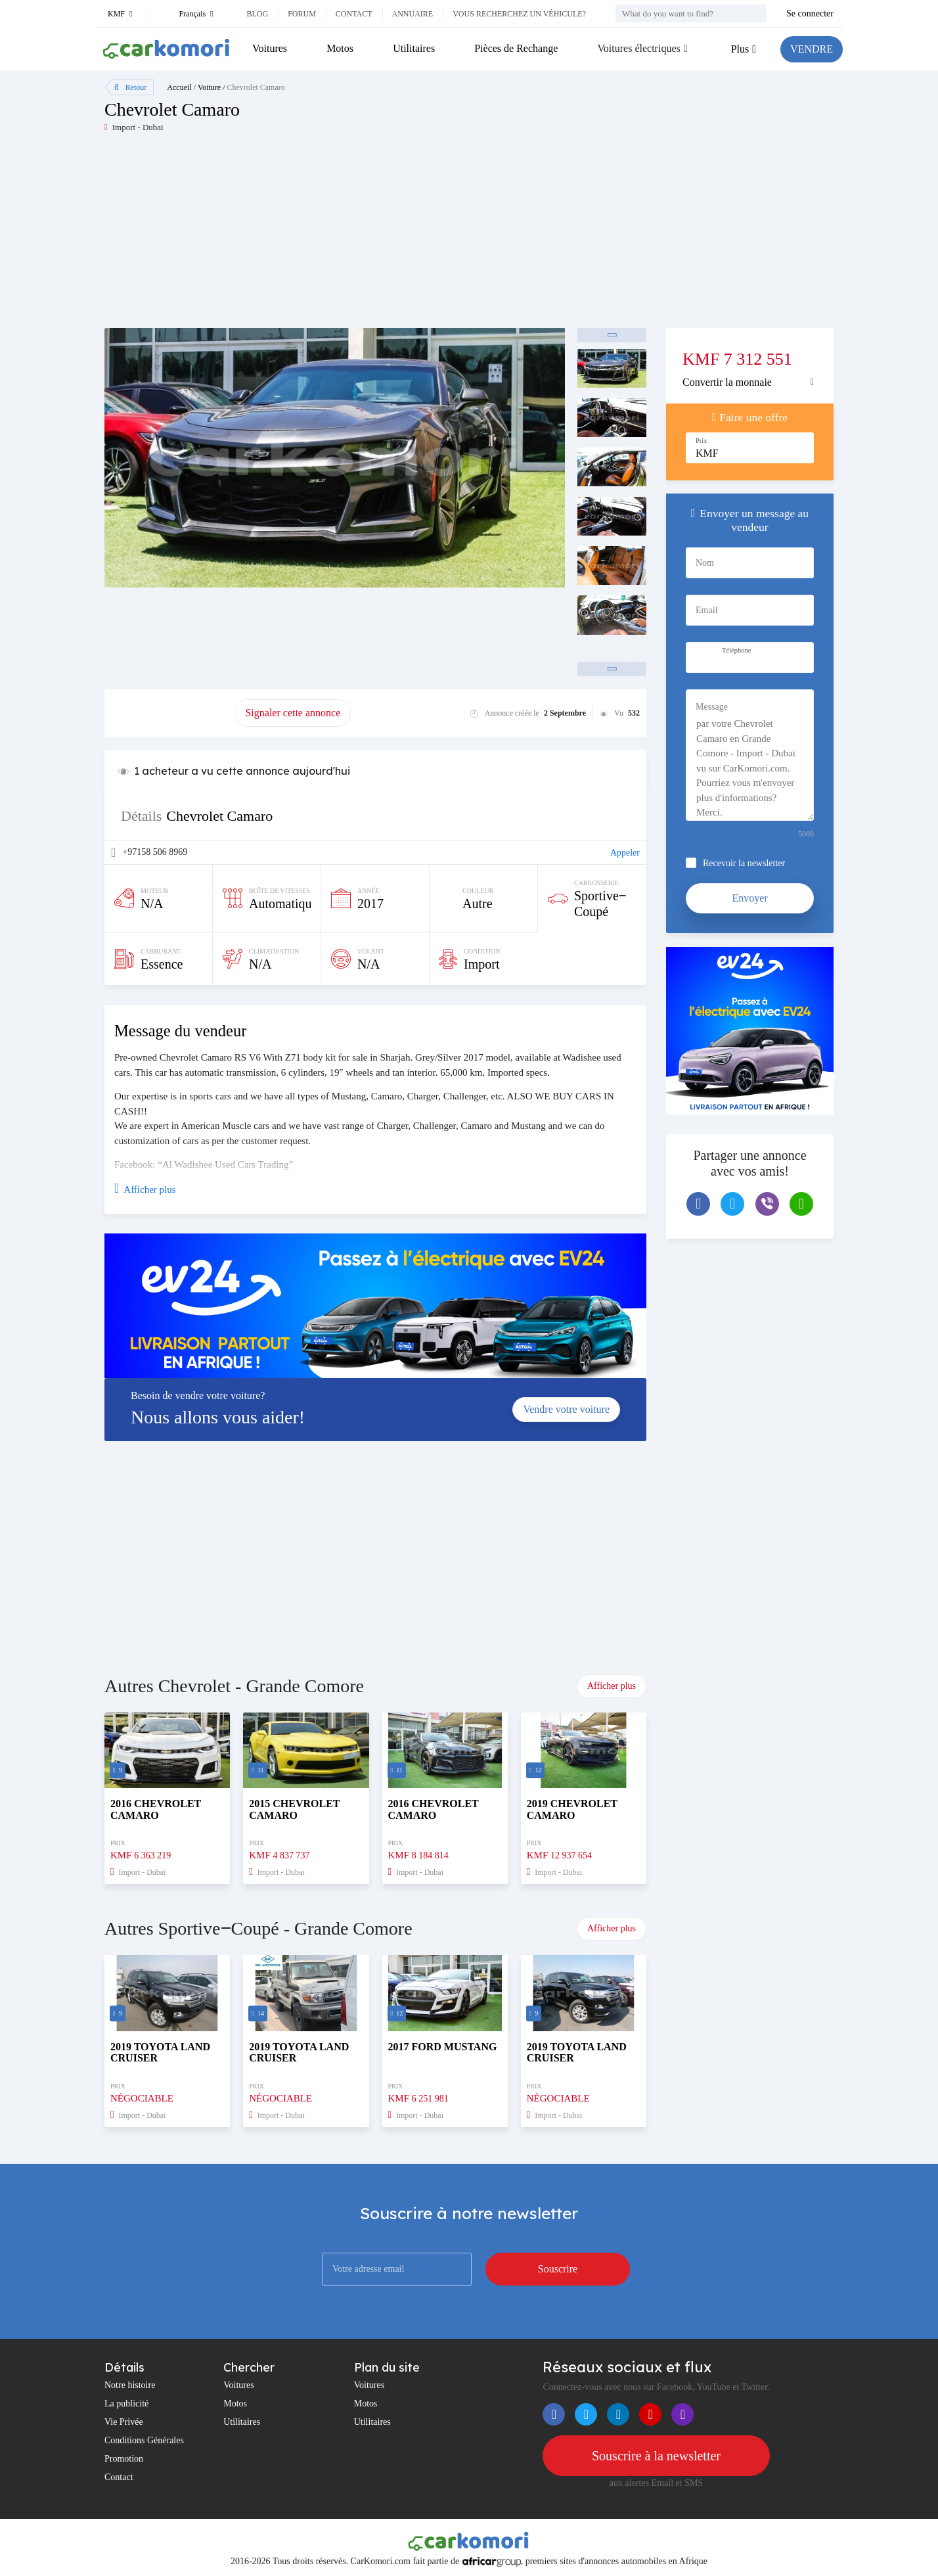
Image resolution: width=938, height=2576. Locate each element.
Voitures (269, 48)
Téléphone (736, 650)
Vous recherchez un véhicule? (519, 13)
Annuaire (413, 13)
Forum (302, 13)
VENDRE (811, 49)
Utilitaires (414, 48)
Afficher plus (611, 1686)
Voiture (209, 87)
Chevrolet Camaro (255, 87)
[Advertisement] (286, 236)
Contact (354, 13)
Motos (339, 48)
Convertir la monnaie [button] (727, 382)
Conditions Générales (144, 2440)
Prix (701, 440)
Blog (257, 13)
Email (706, 610)
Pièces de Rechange (516, 48)
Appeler (625, 853)
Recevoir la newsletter (744, 863)
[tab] (749, 382)
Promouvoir (169, 712)
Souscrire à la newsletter (656, 2456)
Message (712, 707)
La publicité (126, 2403)
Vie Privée (123, 2422)
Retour (130, 87)
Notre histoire (129, 2385)
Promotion (123, 2459)
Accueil (179, 87)
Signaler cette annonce (292, 712)
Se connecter (810, 13)
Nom (705, 563)
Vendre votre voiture (566, 1409)
